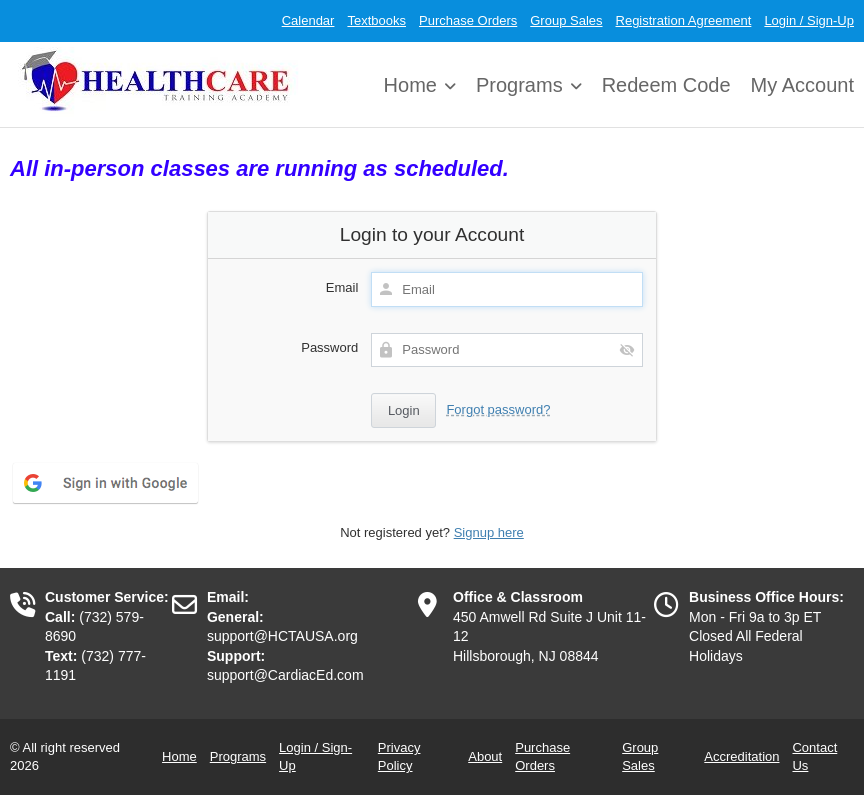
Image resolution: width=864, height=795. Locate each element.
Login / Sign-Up (809, 20)
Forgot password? (498, 409)
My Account (802, 85)
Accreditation (741, 756)
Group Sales (566, 20)
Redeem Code (666, 85)
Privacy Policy (399, 756)
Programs (519, 85)
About (485, 756)
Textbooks (376, 20)
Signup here (489, 532)
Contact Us (814, 756)
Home (410, 85)
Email (342, 287)
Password (329, 347)
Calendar (308, 20)
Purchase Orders (468, 20)
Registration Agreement (684, 20)
